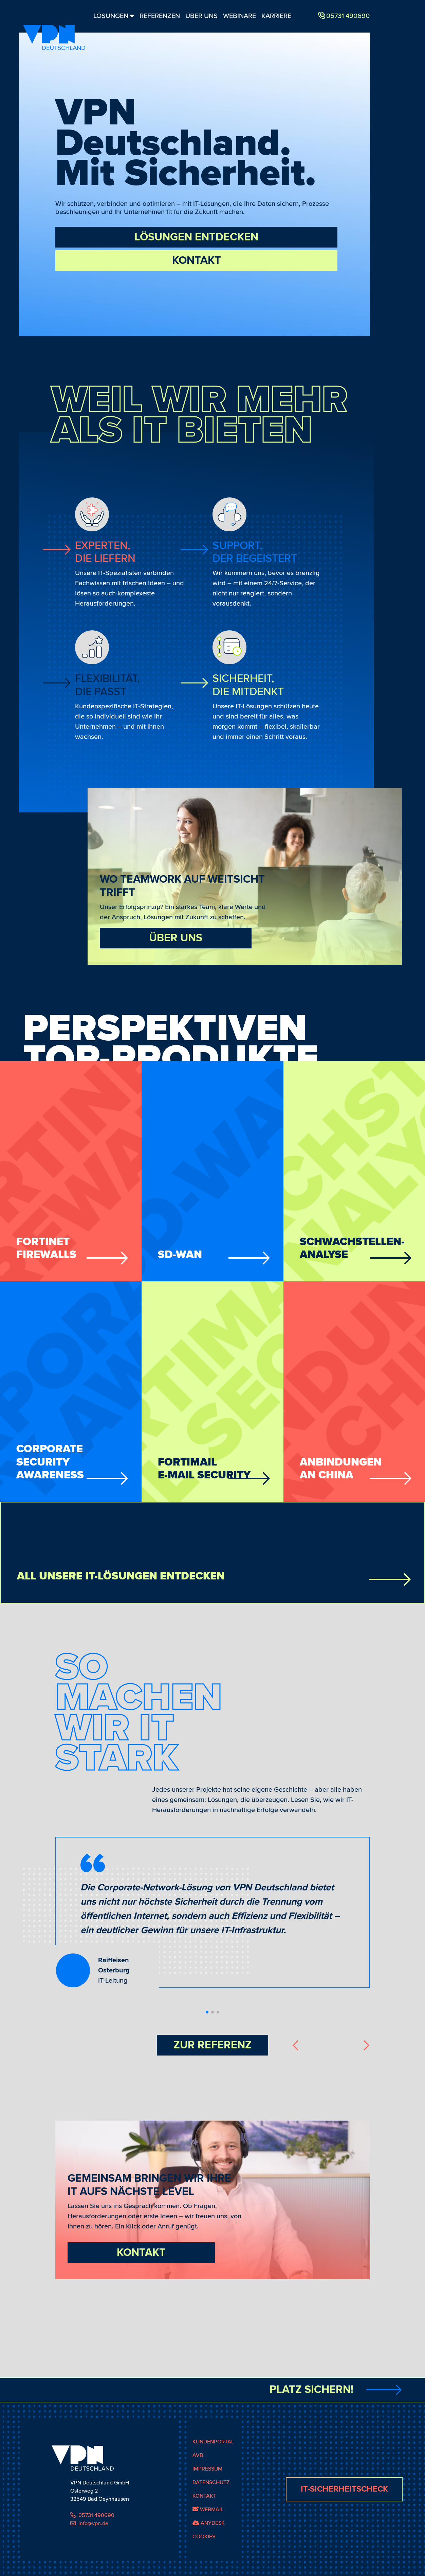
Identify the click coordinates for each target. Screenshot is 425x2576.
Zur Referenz (212, 2045)
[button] (207, 2012)
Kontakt (196, 260)
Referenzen (160, 16)
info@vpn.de (89, 2536)
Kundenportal (213, 2454)
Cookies (203, 2549)
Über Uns (201, 16)
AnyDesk (208, 2536)
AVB (197, 2468)
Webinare (239, 16)
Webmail (207, 2522)
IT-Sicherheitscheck (344, 2502)
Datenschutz (210, 2495)
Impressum (207, 2481)
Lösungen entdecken (196, 237)
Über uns (175, 938)
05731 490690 (92, 2528)
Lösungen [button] (113, 16)
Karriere (276, 16)
